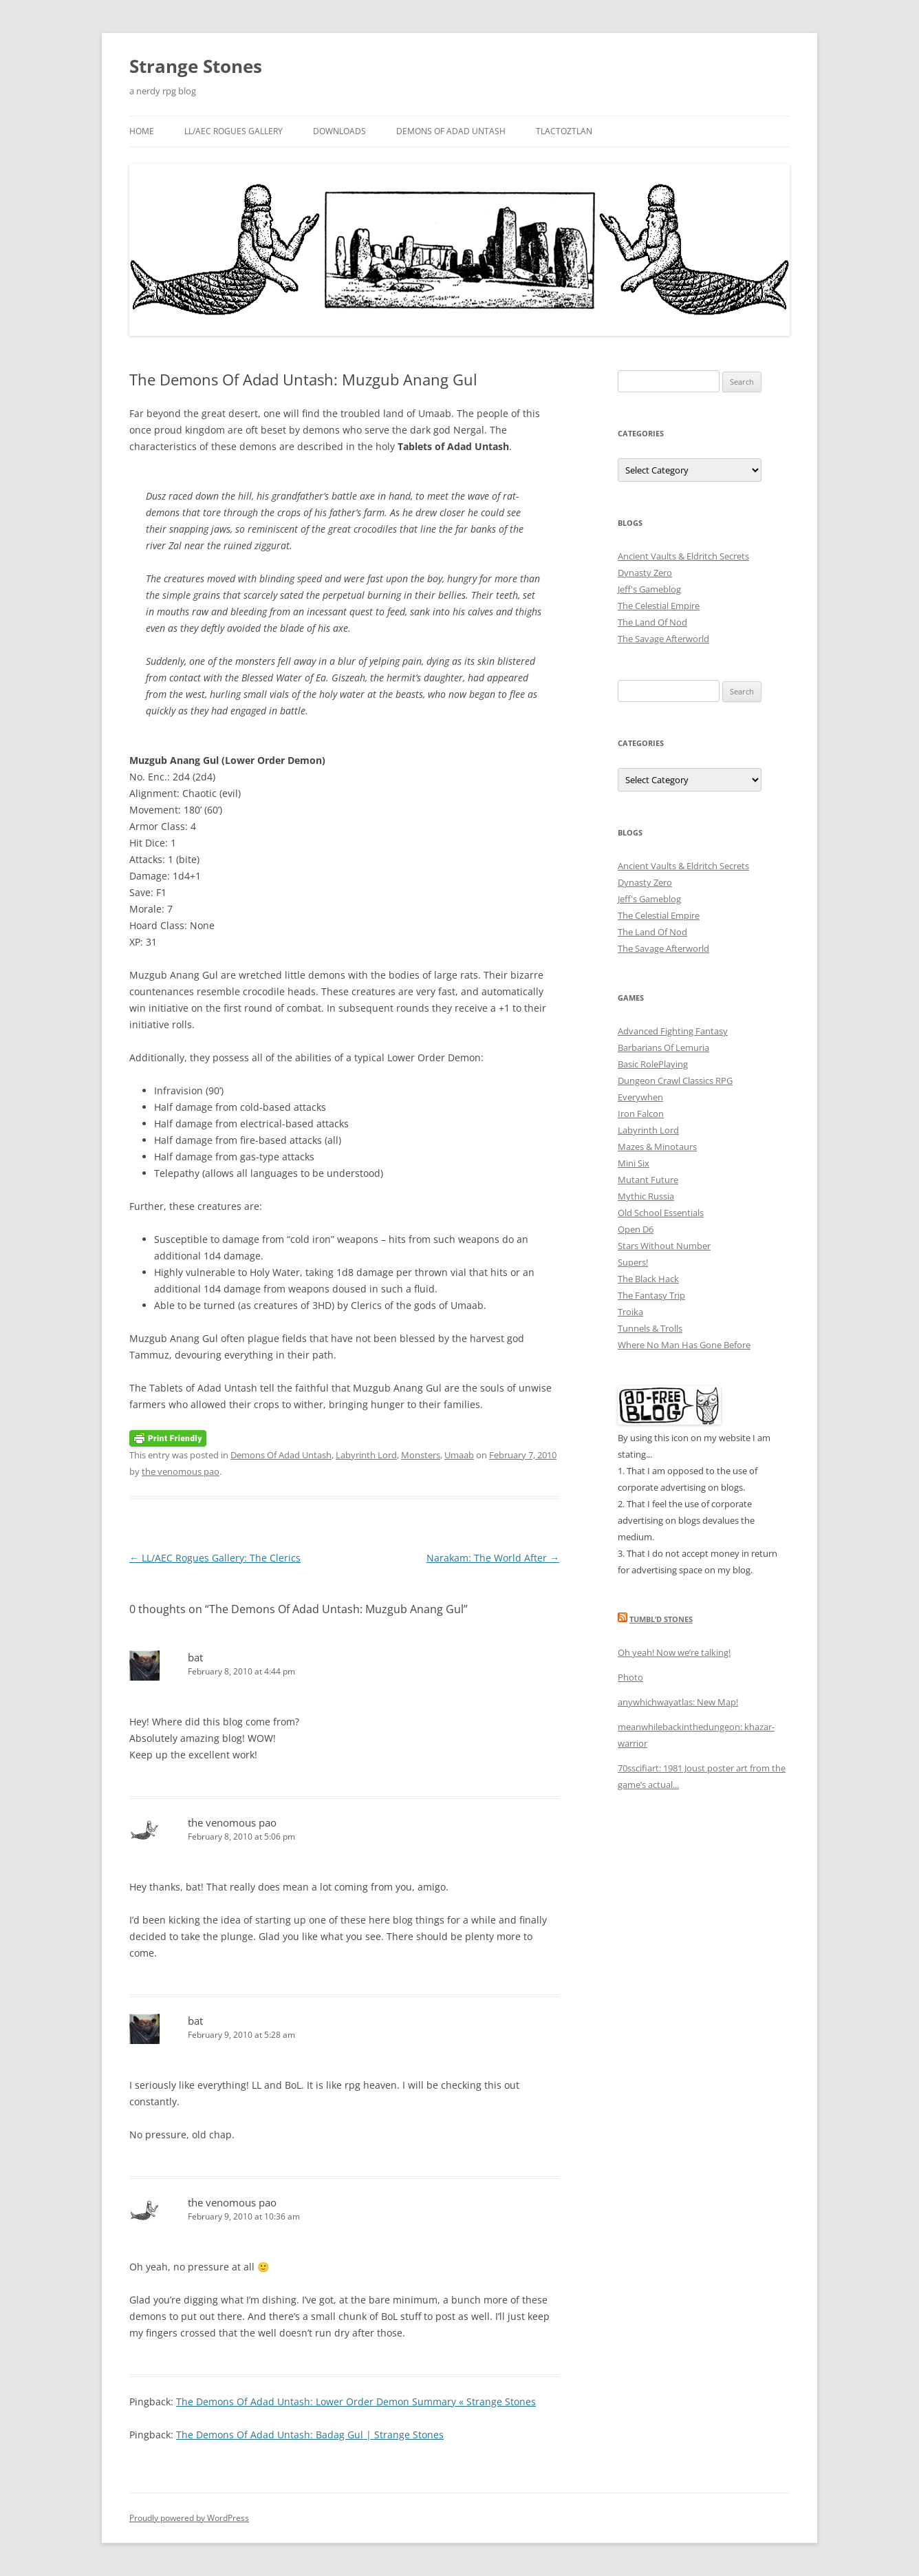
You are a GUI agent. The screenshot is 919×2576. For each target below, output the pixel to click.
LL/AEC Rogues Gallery (233, 131)
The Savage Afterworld (663, 638)
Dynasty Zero (645, 572)
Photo (630, 1677)
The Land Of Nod (652, 622)
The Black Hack (648, 1279)
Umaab (459, 1455)
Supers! (633, 1262)
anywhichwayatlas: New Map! (678, 1702)
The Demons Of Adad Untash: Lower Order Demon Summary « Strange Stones (356, 2401)
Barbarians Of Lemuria (663, 1047)
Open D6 (635, 1229)
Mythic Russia (646, 1196)
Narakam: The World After (492, 1557)
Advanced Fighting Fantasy (673, 1031)
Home (141, 131)
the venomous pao (180, 1471)
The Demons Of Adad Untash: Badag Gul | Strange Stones (310, 2434)
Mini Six (633, 1163)
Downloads (339, 131)
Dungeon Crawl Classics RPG (675, 1080)
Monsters (420, 1455)
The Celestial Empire (659, 605)
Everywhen (640, 1097)
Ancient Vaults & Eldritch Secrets (683, 556)
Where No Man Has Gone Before (684, 1345)
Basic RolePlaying (653, 1064)
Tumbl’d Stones (661, 1619)
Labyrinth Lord (366, 1455)
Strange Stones (195, 66)
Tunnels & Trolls (650, 1328)
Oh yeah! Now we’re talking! (674, 1652)
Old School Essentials (661, 1212)
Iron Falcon (641, 1113)
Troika (630, 1312)
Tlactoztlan (564, 131)
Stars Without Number (664, 1245)
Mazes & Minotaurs (657, 1146)
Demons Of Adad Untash (451, 131)
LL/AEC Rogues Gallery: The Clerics (215, 1557)
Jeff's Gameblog (649, 589)
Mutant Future (648, 1179)
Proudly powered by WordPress (189, 2518)
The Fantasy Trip (651, 1295)
